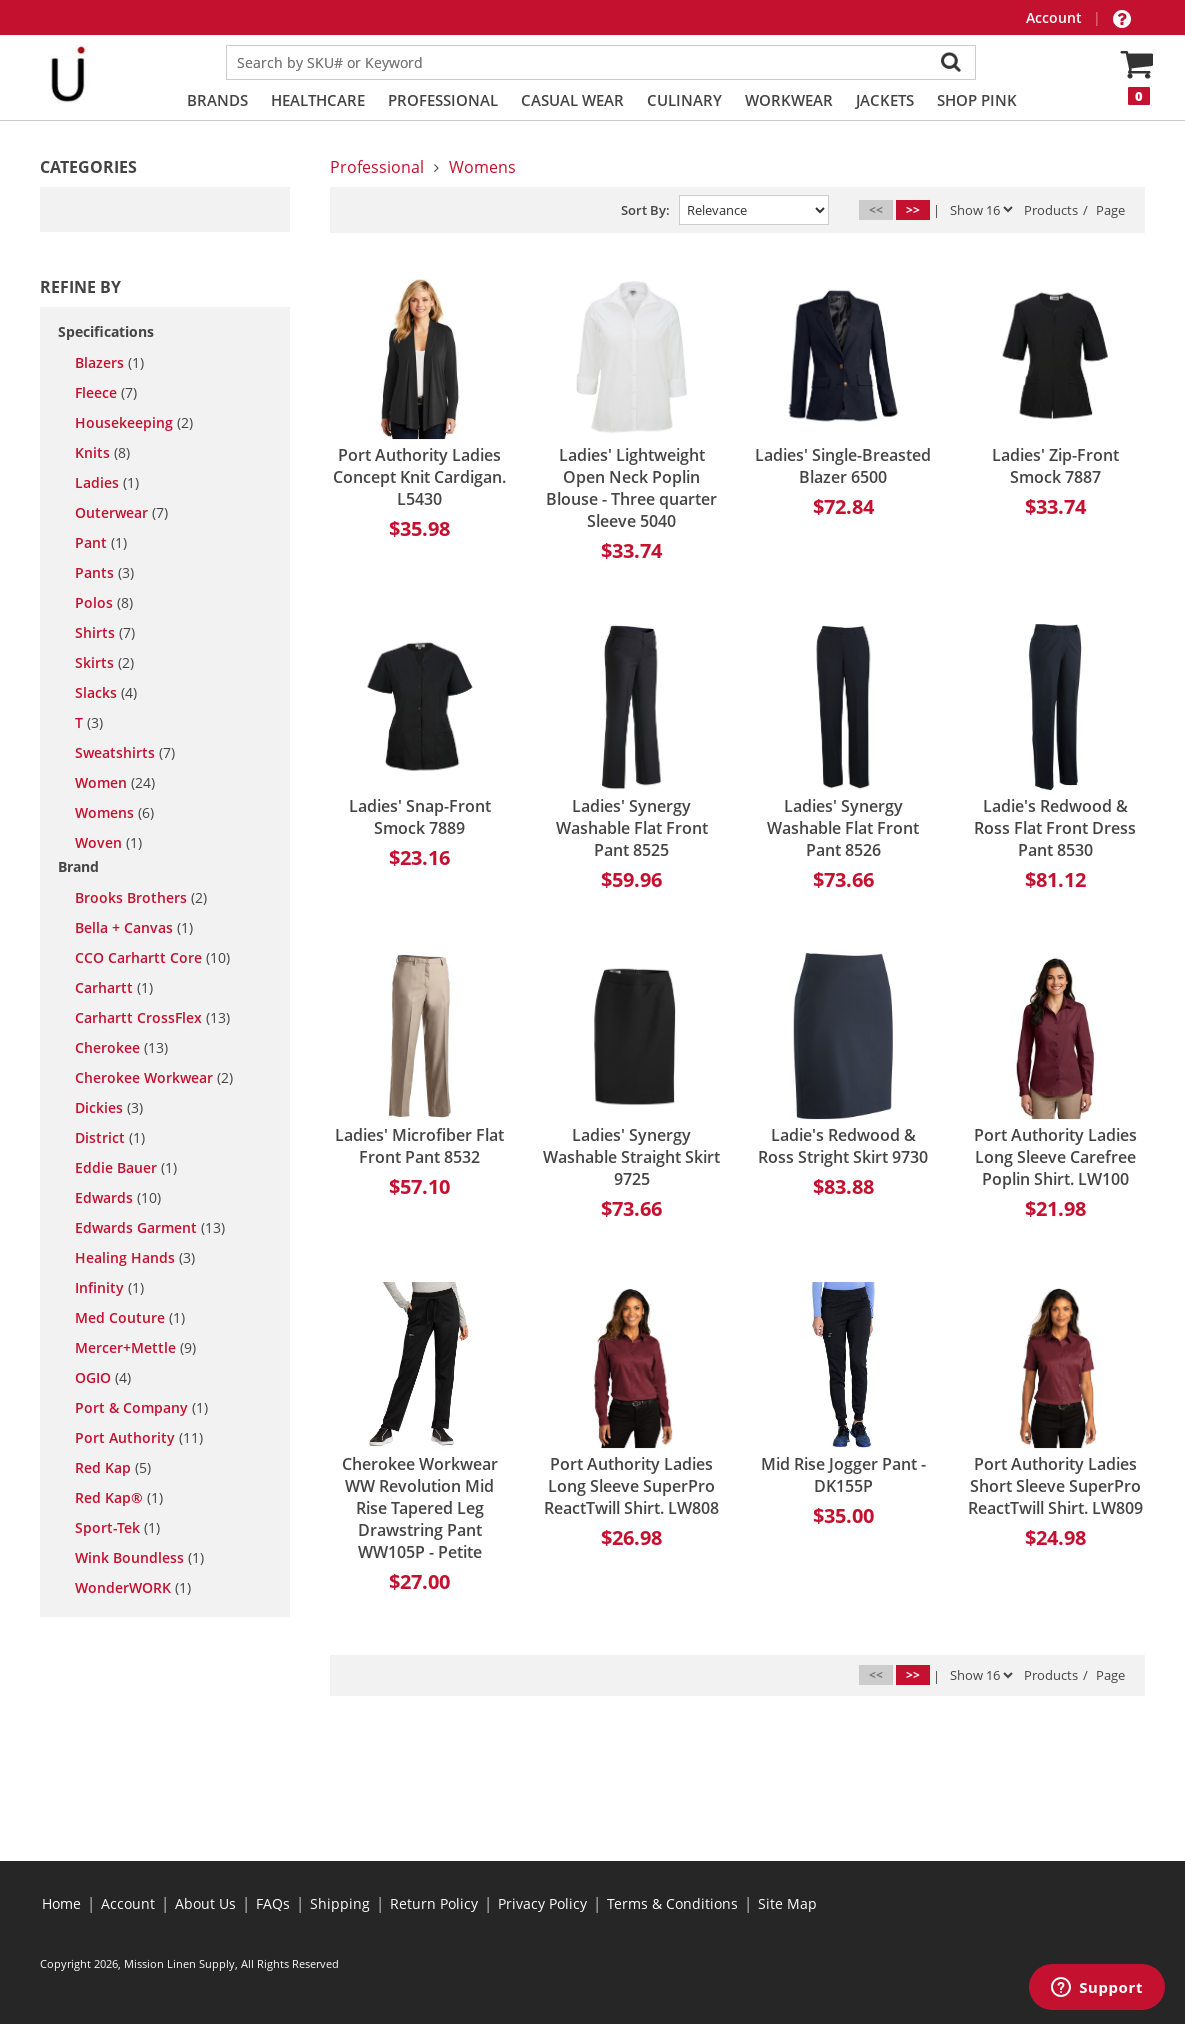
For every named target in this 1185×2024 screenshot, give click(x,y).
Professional (443, 100)
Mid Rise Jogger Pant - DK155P (843, 1475)
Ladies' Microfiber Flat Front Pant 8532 (419, 1146)
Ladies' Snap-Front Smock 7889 (420, 817)
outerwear (121, 513)
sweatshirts (125, 753)
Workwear (789, 100)
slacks (106, 693)
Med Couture (130, 1318)
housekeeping (134, 423)
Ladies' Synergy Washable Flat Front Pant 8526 (843, 828)
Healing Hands (135, 1258)
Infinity (109, 1288)
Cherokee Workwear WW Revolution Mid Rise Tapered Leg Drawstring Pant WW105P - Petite (420, 1508)
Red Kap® (119, 1498)
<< (876, 209)
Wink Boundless (139, 1558)
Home (61, 1903)
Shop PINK (977, 100)
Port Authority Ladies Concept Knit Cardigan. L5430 (419, 477)
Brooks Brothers (141, 898)
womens (114, 813)
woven (108, 843)
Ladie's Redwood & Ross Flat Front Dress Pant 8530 (1055, 828)
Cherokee (121, 1048)
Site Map (787, 1903)
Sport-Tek (117, 1528)
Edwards (118, 1198)
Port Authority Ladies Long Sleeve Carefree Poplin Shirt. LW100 (1055, 1157)
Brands (217, 100)
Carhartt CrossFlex (152, 1018)
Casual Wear (572, 100)
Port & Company (141, 1408)
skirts (104, 663)
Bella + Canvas (134, 928)
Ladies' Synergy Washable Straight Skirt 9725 (631, 1157)
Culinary (684, 100)
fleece (106, 393)
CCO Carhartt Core (152, 958)
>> (913, 209)
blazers (109, 363)
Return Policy (434, 1903)
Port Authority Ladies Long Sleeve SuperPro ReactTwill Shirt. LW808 (631, 1486)
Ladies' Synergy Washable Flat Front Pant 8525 (632, 828)
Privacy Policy (542, 1903)
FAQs (273, 1903)
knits (102, 453)
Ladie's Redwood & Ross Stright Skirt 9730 (843, 1146)
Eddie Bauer (126, 1168)
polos (104, 603)
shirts (105, 633)
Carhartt (114, 988)
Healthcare (318, 100)
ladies (107, 483)
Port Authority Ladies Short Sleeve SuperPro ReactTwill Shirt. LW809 (1055, 1486)
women (115, 783)
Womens (482, 167)
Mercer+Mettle (135, 1348)
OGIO (103, 1378)
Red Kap (113, 1468)
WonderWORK (133, 1588)
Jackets (885, 100)
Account (1056, 17)
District (110, 1138)
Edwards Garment (150, 1228)
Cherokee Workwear (154, 1078)
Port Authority (139, 1438)
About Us (205, 1903)
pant (101, 543)
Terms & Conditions (672, 1903)
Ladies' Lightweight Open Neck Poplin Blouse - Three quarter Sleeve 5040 (631, 488)
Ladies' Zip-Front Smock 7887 (1055, 466)
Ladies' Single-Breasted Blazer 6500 (843, 466)
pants (104, 573)
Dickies (109, 1108)
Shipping (340, 1903)
